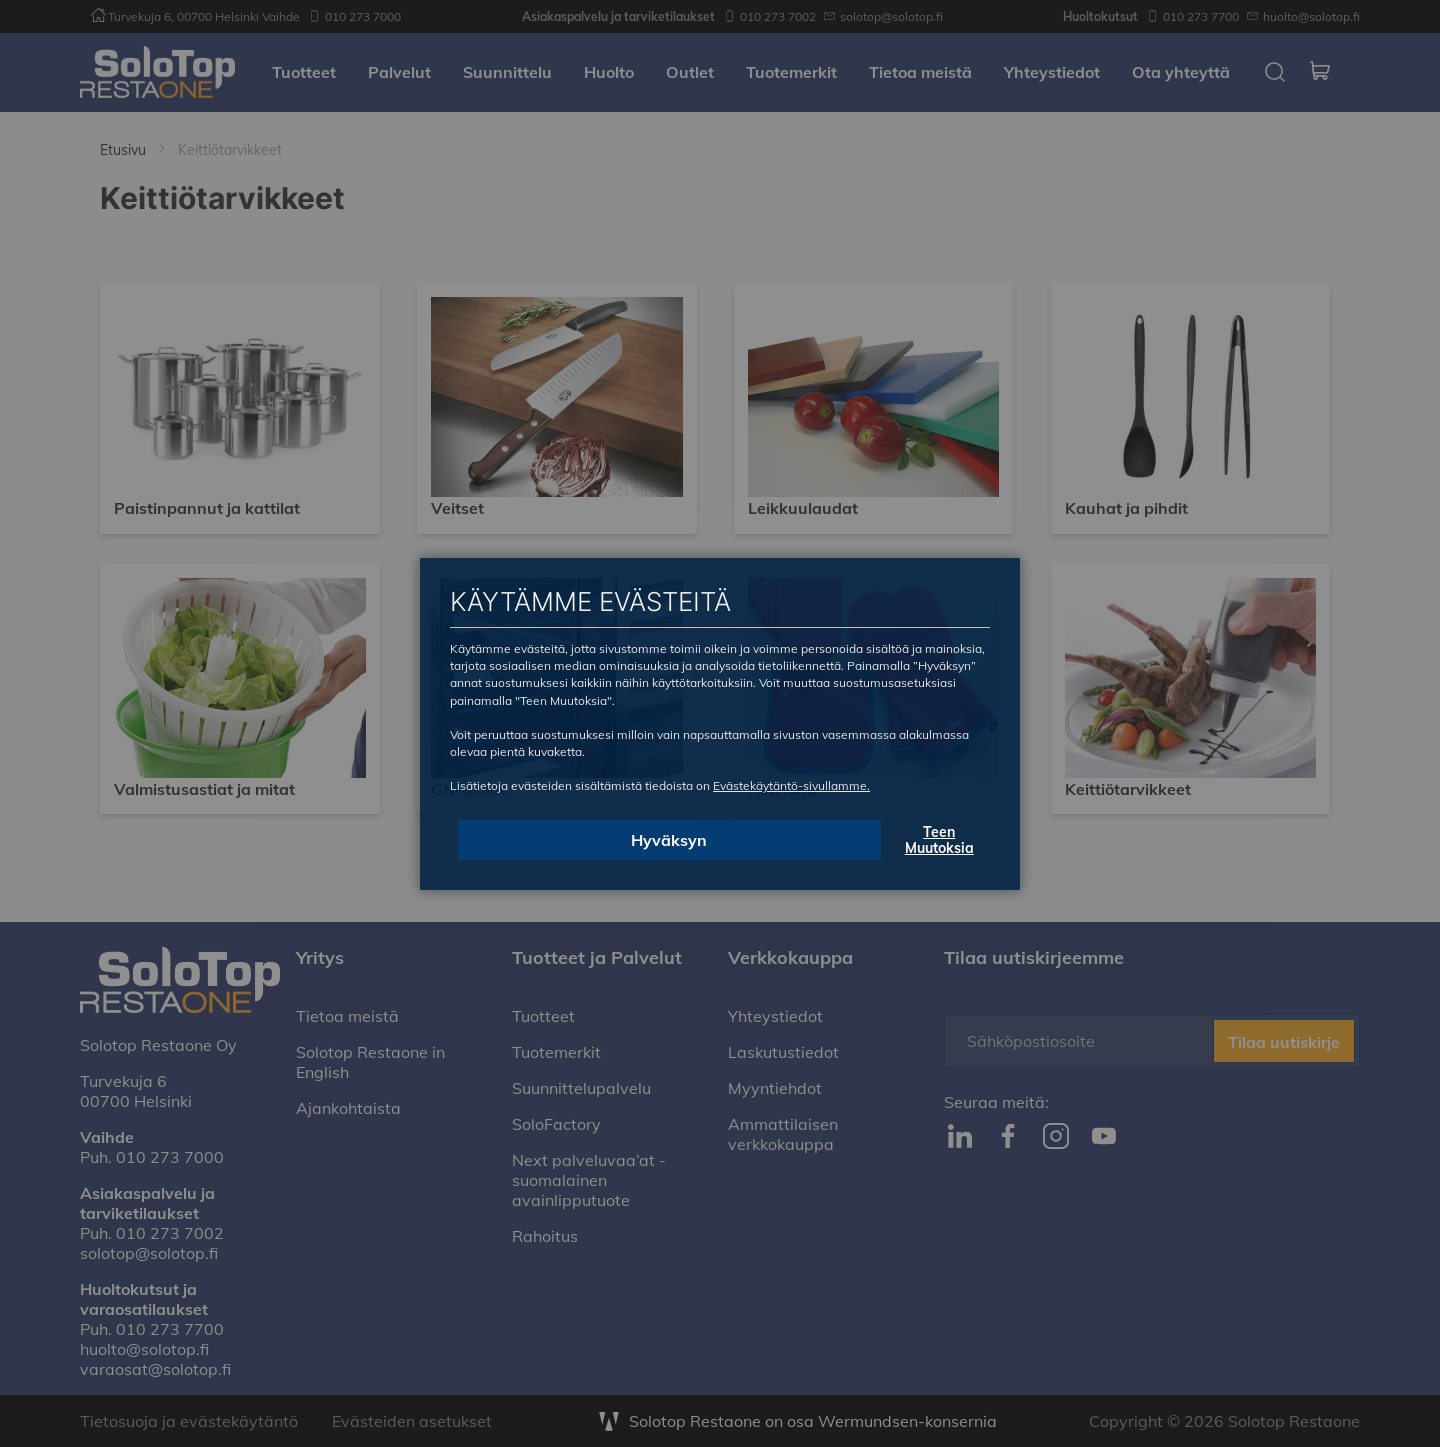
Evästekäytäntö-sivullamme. (791, 785)
